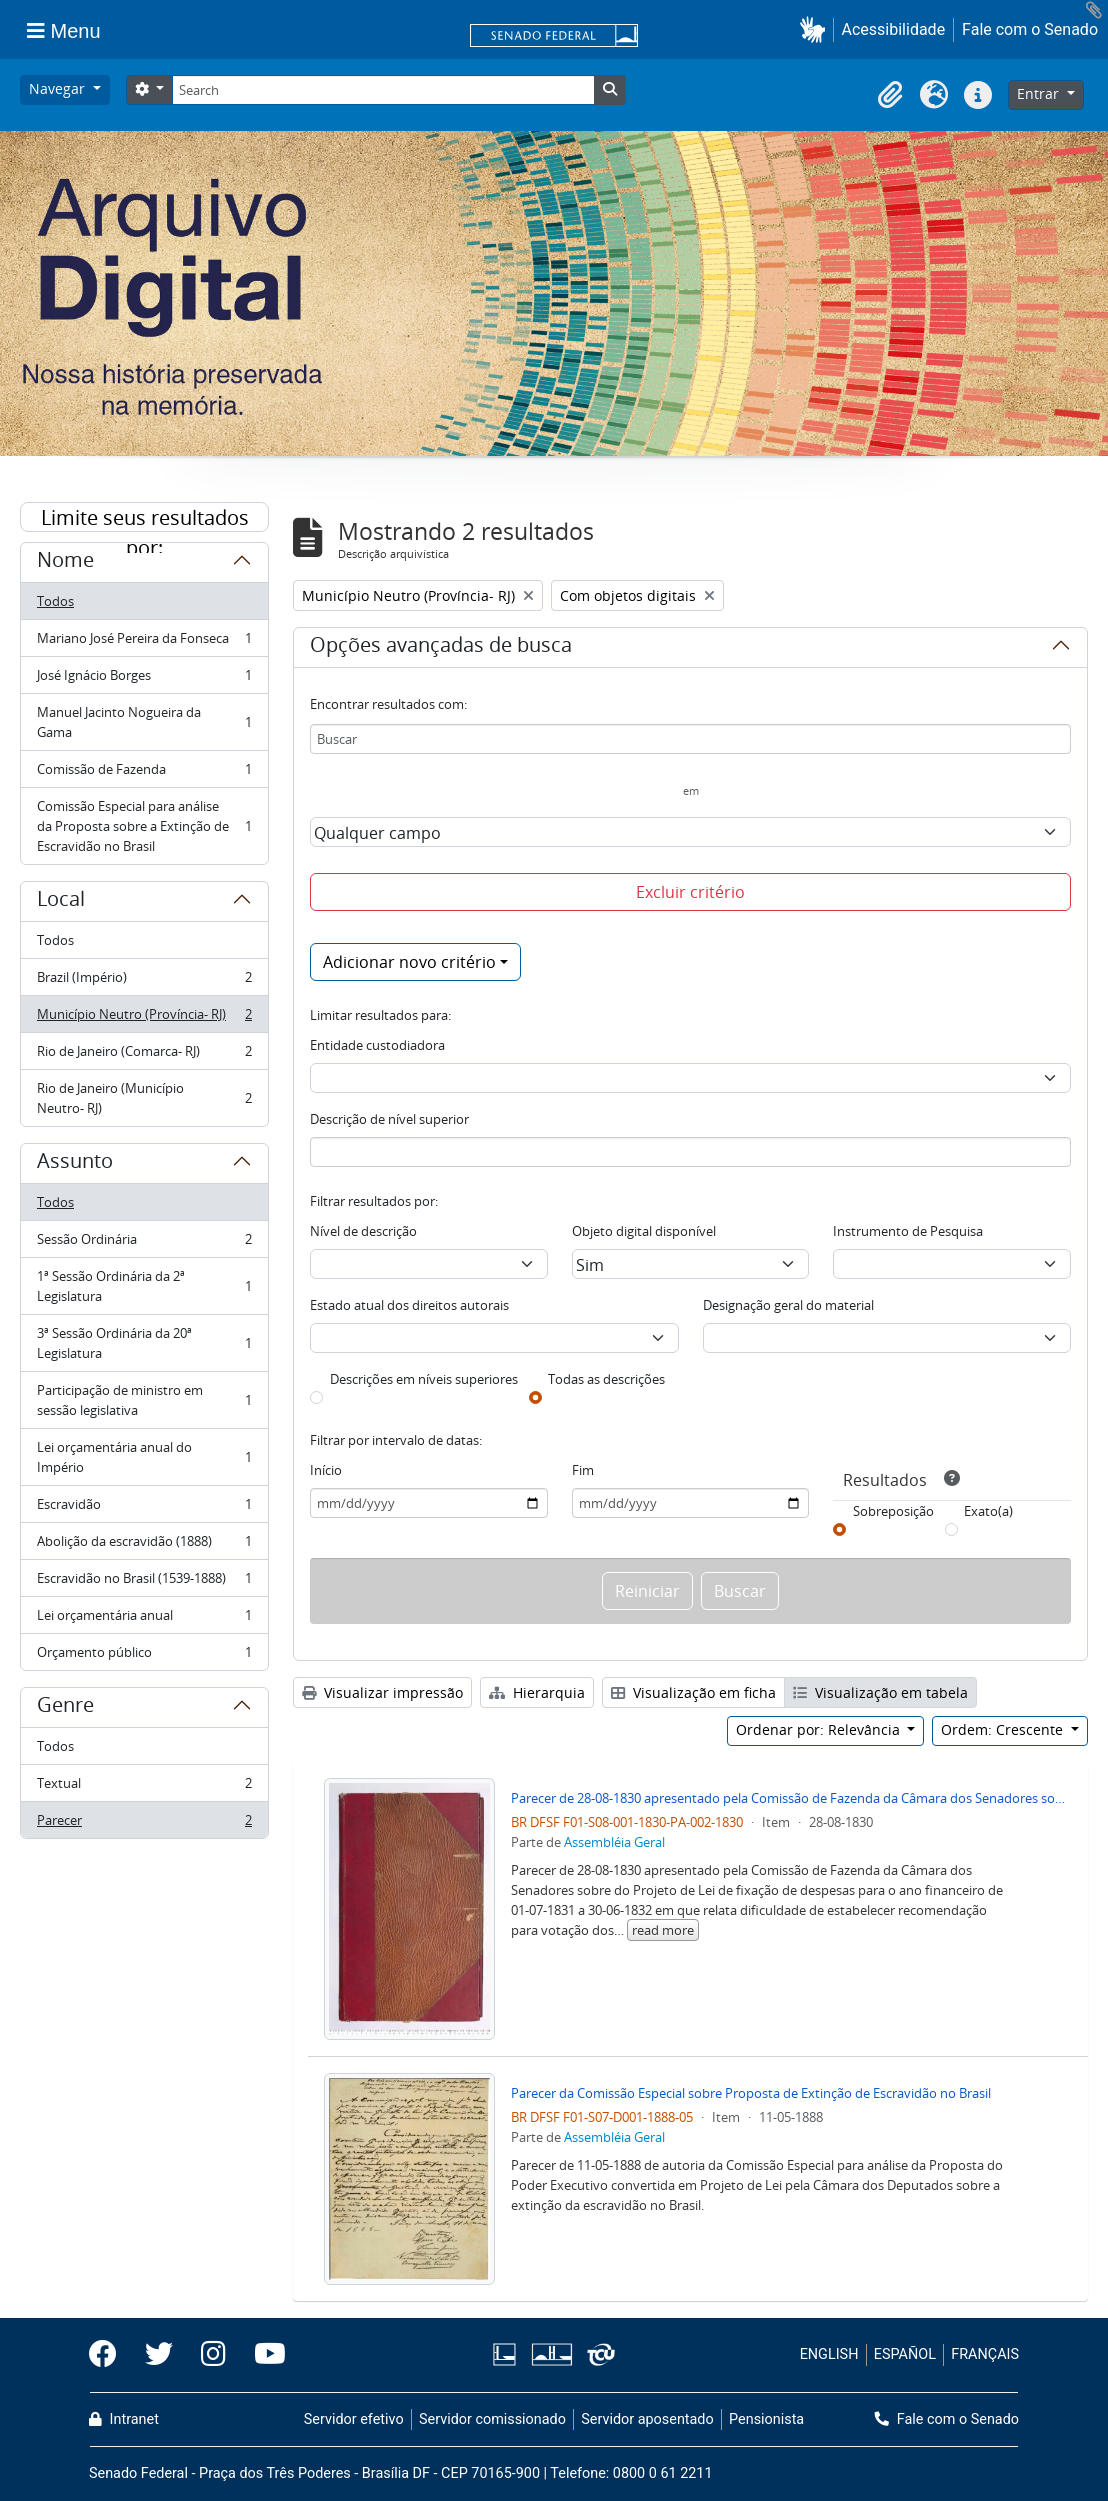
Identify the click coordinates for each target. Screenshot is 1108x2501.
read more (663, 1930)
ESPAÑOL (905, 2354)
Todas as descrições (606, 1379)
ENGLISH (829, 2354)
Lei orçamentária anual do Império (144, 1457)
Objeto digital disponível (644, 1231)
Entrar (1040, 93)
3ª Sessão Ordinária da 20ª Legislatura (144, 1343)
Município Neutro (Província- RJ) (144, 1018)
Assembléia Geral (614, 1842)
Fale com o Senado (1030, 29)
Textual (144, 1787)
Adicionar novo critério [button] (409, 962)
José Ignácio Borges (144, 679)
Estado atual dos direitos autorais (409, 1305)
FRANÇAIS (985, 2354)
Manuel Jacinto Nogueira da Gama (144, 722)
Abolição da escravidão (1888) (144, 1545)
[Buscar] (690, 739)
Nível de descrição (363, 1231)
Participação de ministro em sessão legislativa (144, 1400)
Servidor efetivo (354, 2419)
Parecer (144, 1824)
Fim (583, 1470)
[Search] (383, 90)
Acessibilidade (894, 29)
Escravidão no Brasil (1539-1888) (144, 1582)
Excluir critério (690, 892)
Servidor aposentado (647, 2419)
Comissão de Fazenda (144, 773)
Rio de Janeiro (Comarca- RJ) (144, 1055)
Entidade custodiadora (377, 1045)
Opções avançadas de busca (441, 648)
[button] (816, 29)
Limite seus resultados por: (145, 518)
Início (326, 1470)
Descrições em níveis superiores (424, 1379)
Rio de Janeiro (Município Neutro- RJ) (144, 1098)
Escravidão (144, 1508)
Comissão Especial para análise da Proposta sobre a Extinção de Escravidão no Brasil (144, 826)
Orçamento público (144, 1656)
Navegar (59, 88)
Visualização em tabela (880, 1692)
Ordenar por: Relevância (820, 1729)
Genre (65, 1708)
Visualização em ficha (693, 1692)
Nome (65, 563)
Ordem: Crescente (1004, 1729)
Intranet (124, 2419)
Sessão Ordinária (144, 1243)
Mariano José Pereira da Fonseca (144, 642)
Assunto (75, 1164)
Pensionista (766, 2419)
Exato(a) (988, 1511)
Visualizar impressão (382, 1692)
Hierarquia (537, 1692)
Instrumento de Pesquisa (908, 1231)
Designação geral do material (788, 1305)
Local (61, 902)
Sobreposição (893, 1511)
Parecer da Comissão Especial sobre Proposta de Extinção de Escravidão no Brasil (751, 2093)
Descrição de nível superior (389, 1119)
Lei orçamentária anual (144, 1619)
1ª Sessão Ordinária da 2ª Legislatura (144, 1286)
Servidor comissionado (492, 2419)
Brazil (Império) (144, 981)
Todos (55, 601)
